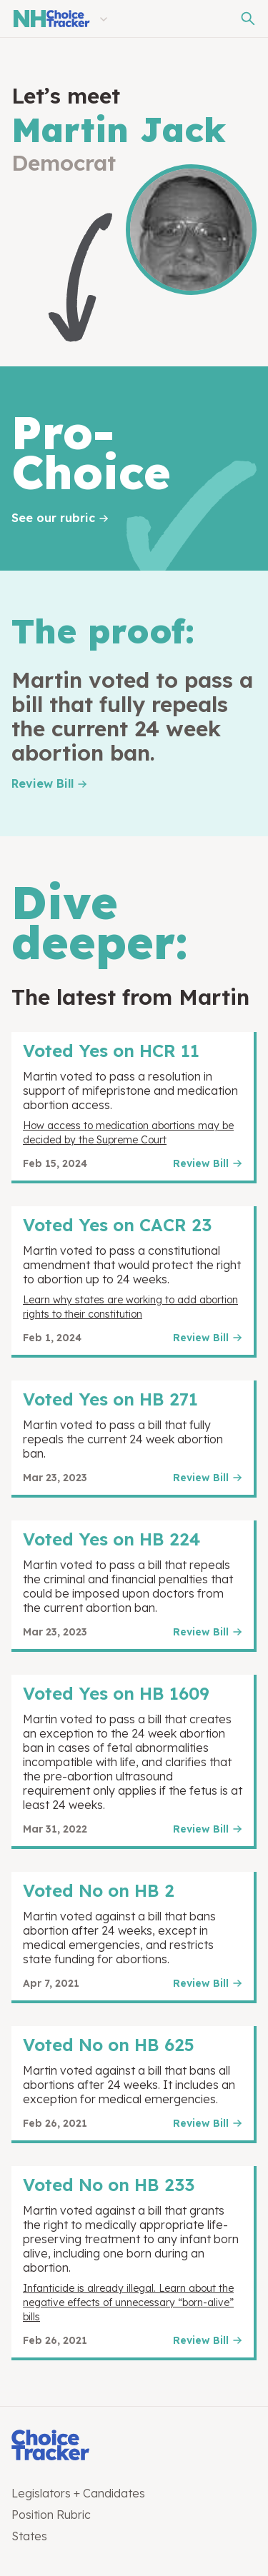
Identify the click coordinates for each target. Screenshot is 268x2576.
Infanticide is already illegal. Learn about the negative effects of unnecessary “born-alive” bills (128, 2302)
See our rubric (53, 518)
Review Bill (42, 783)
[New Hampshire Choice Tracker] (50, 18)
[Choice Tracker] (134, 2446)
